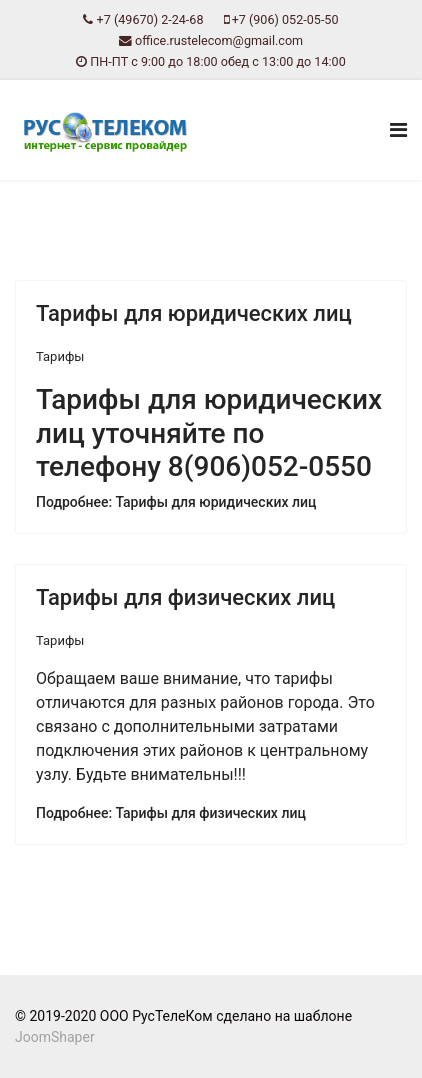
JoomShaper (55, 1037)
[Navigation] (398, 130)
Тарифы (60, 356)
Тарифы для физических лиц (185, 597)
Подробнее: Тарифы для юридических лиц (176, 502)
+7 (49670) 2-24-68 (150, 19)
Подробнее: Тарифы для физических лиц (171, 813)
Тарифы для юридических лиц (194, 313)
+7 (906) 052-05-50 (285, 19)
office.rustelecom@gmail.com (219, 40)
